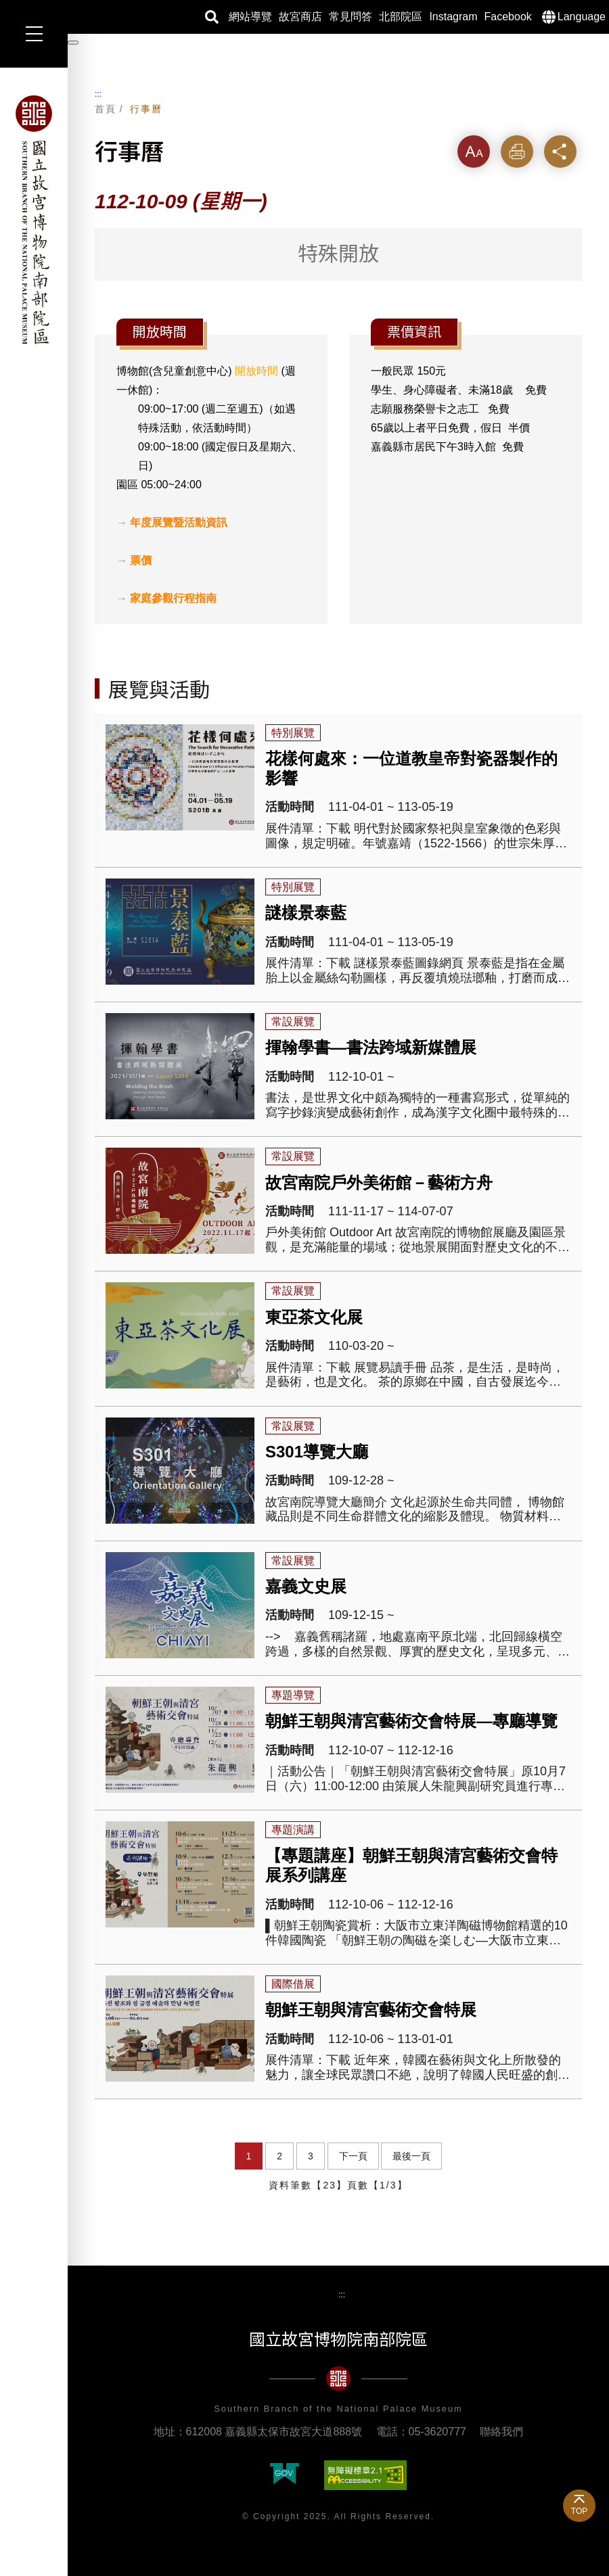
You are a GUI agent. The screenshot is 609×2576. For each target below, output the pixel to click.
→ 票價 (134, 560)
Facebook (508, 16)
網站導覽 (250, 16)
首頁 (106, 109)
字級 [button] (473, 151)
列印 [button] (517, 151)
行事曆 (146, 109)
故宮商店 (300, 16)
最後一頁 (411, 2156)
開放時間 (256, 371)
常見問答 (350, 16)
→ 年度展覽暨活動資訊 (171, 522)
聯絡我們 (501, 2431)
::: (98, 94)
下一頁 (353, 2156)
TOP (579, 2511)
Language (582, 16)
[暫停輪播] (73, 43)
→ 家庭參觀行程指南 (166, 598)
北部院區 (400, 16)
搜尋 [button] (212, 17)
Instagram (453, 16)
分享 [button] (560, 151)
